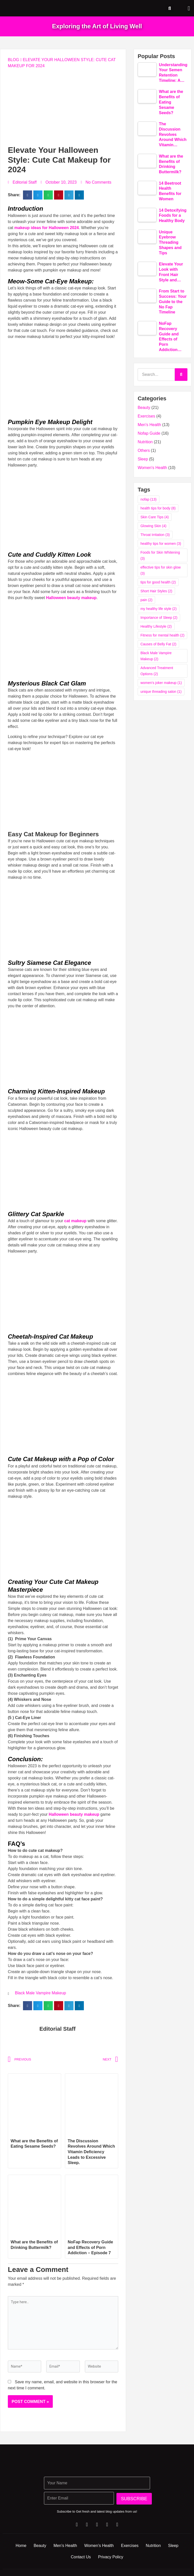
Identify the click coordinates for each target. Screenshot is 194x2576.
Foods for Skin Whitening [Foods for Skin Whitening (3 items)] (160, 555)
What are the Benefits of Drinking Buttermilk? (34, 2247)
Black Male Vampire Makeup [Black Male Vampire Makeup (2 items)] (156, 656)
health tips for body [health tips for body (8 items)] (158, 508)
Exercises (146, 416)
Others (144, 450)
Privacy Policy (122, 2562)
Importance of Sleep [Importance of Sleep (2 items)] (158, 618)
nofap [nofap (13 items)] (148, 499)
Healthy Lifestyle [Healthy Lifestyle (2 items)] (156, 626)
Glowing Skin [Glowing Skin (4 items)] (153, 526)
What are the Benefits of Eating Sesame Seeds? (34, 2146)
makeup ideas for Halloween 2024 (46, 228)
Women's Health (152, 467)
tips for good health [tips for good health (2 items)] (158, 582)
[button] (188, 8)
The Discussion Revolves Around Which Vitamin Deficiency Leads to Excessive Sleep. (89, 2151)
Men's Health (149, 425)
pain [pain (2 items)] (146, 600)
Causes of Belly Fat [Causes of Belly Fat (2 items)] (158, 644)
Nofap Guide (149, 433)
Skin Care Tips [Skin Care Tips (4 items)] (154, 517)
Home (22, 2551)
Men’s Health (72, 2551)
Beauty (144, 407)
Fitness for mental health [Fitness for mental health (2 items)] (162, 635)
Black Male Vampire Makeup (40, 1993)
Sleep (143, 459)
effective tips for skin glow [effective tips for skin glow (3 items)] (160, 570)
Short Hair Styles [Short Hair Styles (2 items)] (156, 591)
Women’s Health (109, 2551)
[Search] (181, 374)
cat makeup (75, 1221)
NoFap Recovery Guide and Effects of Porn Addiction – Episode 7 (90, 2250)
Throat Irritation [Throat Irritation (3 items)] (155, 535)
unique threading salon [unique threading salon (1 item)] (161, 692)
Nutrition (145, 442)
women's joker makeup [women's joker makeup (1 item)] (161, 683)
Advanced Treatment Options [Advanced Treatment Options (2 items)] (156, 671)
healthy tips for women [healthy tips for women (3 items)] (160, 544)
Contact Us (90, 2562)
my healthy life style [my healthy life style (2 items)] (158, 609)
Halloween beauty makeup (71, 598)
